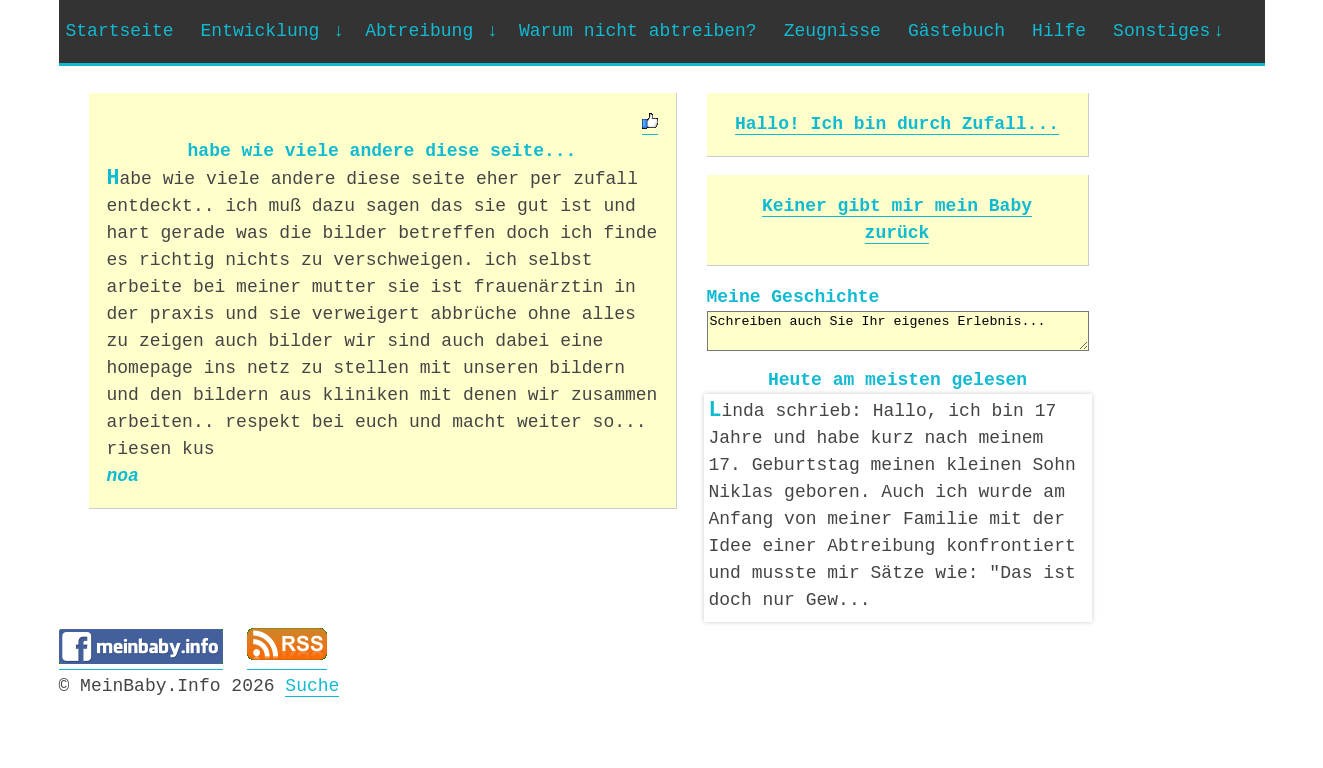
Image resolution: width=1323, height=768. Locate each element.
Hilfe (1059, 31)
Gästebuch (956, 31)
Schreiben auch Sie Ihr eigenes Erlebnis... (898, 331)
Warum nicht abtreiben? (638, 31)
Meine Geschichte (793, 297)
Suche (312, 682)
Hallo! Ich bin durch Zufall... (897, 124)
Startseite (120, 31)
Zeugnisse (832, 31)
